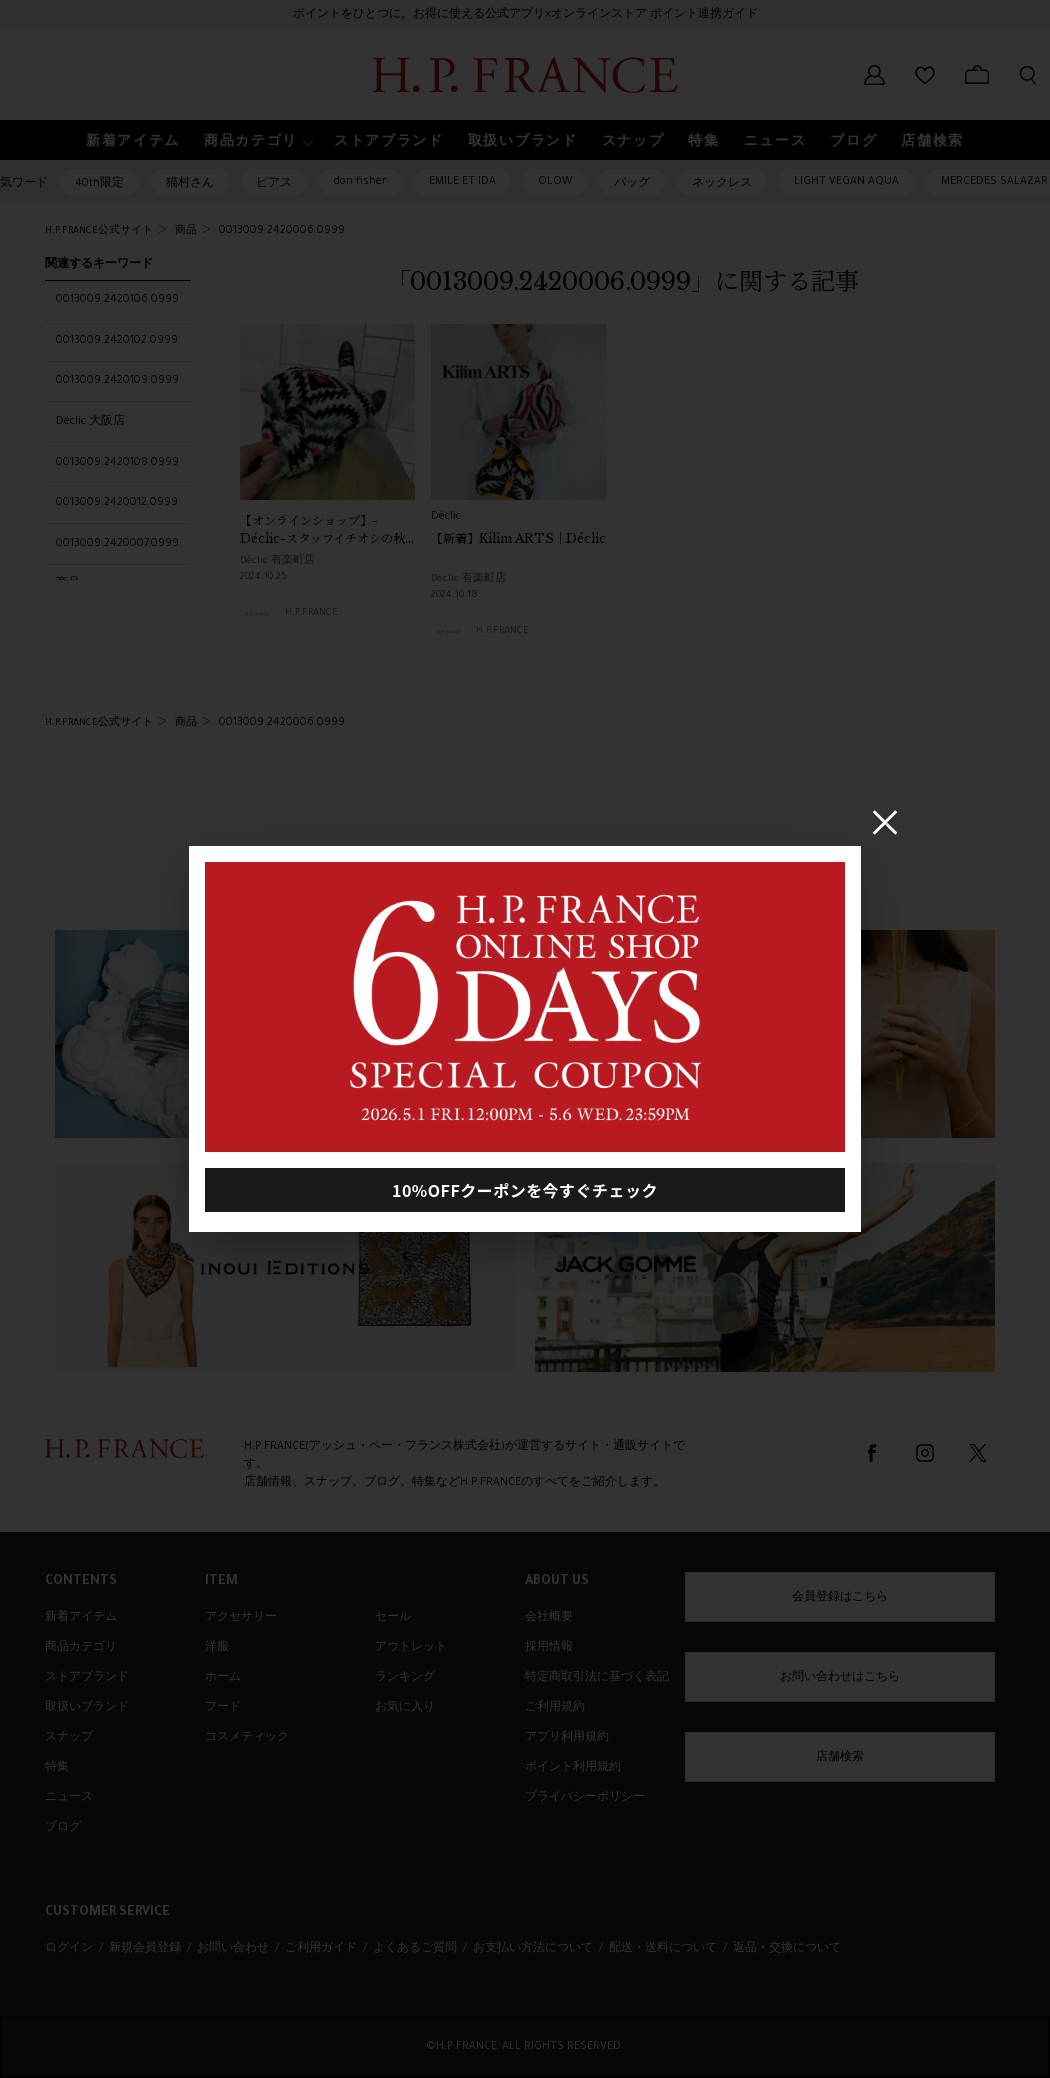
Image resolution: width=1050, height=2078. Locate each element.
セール (393, 1618)
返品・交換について (787, 1949)
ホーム (223, 1678)
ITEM (221, 1582)
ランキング (405, 1678)
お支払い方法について (533, 1949)
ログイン (69, 1949)
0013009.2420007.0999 (117, 544)
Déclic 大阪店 (90, 422)
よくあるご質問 (415, 1949)
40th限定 (99, 184)
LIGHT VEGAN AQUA (846, 182)
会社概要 (549, 1618)
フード (223, 1708)
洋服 (217, 1648)
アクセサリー (241, 1618)
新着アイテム (81, 1618)
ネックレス (722, 184)
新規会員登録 (145, 1949)
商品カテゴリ (81, 1648)
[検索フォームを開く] (1028, 75)
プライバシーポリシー (585, 1798)
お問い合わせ (233, 1949)
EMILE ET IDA (462, 182)
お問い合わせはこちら (840, 1678)
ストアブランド (87, 1678)
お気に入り (405, 1708)
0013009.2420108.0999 (117, 463)
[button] (257, 140)
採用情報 (549, 1648)
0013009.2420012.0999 (117, 503)
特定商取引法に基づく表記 (597, 1678)
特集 (57, 1768)
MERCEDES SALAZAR (994, 182)
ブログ (63, 1828)
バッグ (632, 184)
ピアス (274, 184)
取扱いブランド (87, 1708)
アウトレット (411, 1648)
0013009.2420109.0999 (117, 381)
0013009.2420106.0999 (117, 300)
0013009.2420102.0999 (117, 341)
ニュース (69, 1798)
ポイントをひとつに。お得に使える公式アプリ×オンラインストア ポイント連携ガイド (525, 15)
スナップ (69, 1738)
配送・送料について (663, 1949)
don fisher (360, 182)
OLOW (555, 182)
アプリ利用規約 (567, 1738)
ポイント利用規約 (573, 1768)
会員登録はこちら (840, 1598)
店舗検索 (840, 1758)
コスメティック (247, 1738)
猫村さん (190, 184)
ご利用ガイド (321, 1949)
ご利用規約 (555, 1708)
